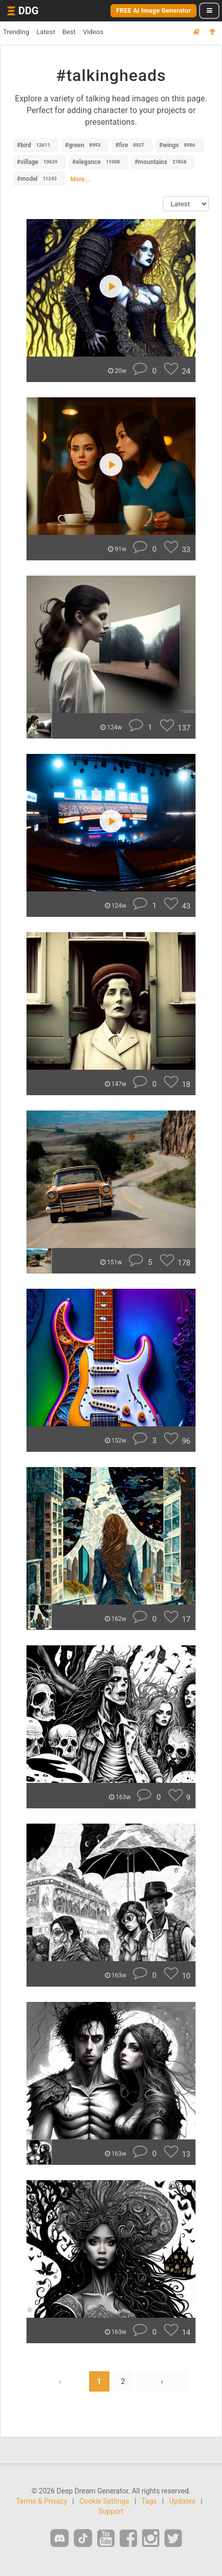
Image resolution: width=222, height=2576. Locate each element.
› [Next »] (162, 2381)
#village (40, 162)
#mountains (162, 162)
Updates (182, 2501)
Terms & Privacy (41, 2501)
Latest (45, 32)
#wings (179, 145)
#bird (36, 145)
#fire (132, 145)
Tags (149, 2501)
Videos (93, 32)
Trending (16, 32)
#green (85, 145)
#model (39, 178)
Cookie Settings (104, 2501)
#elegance (98, 162)
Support (110, 2511)
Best (68, 32)
